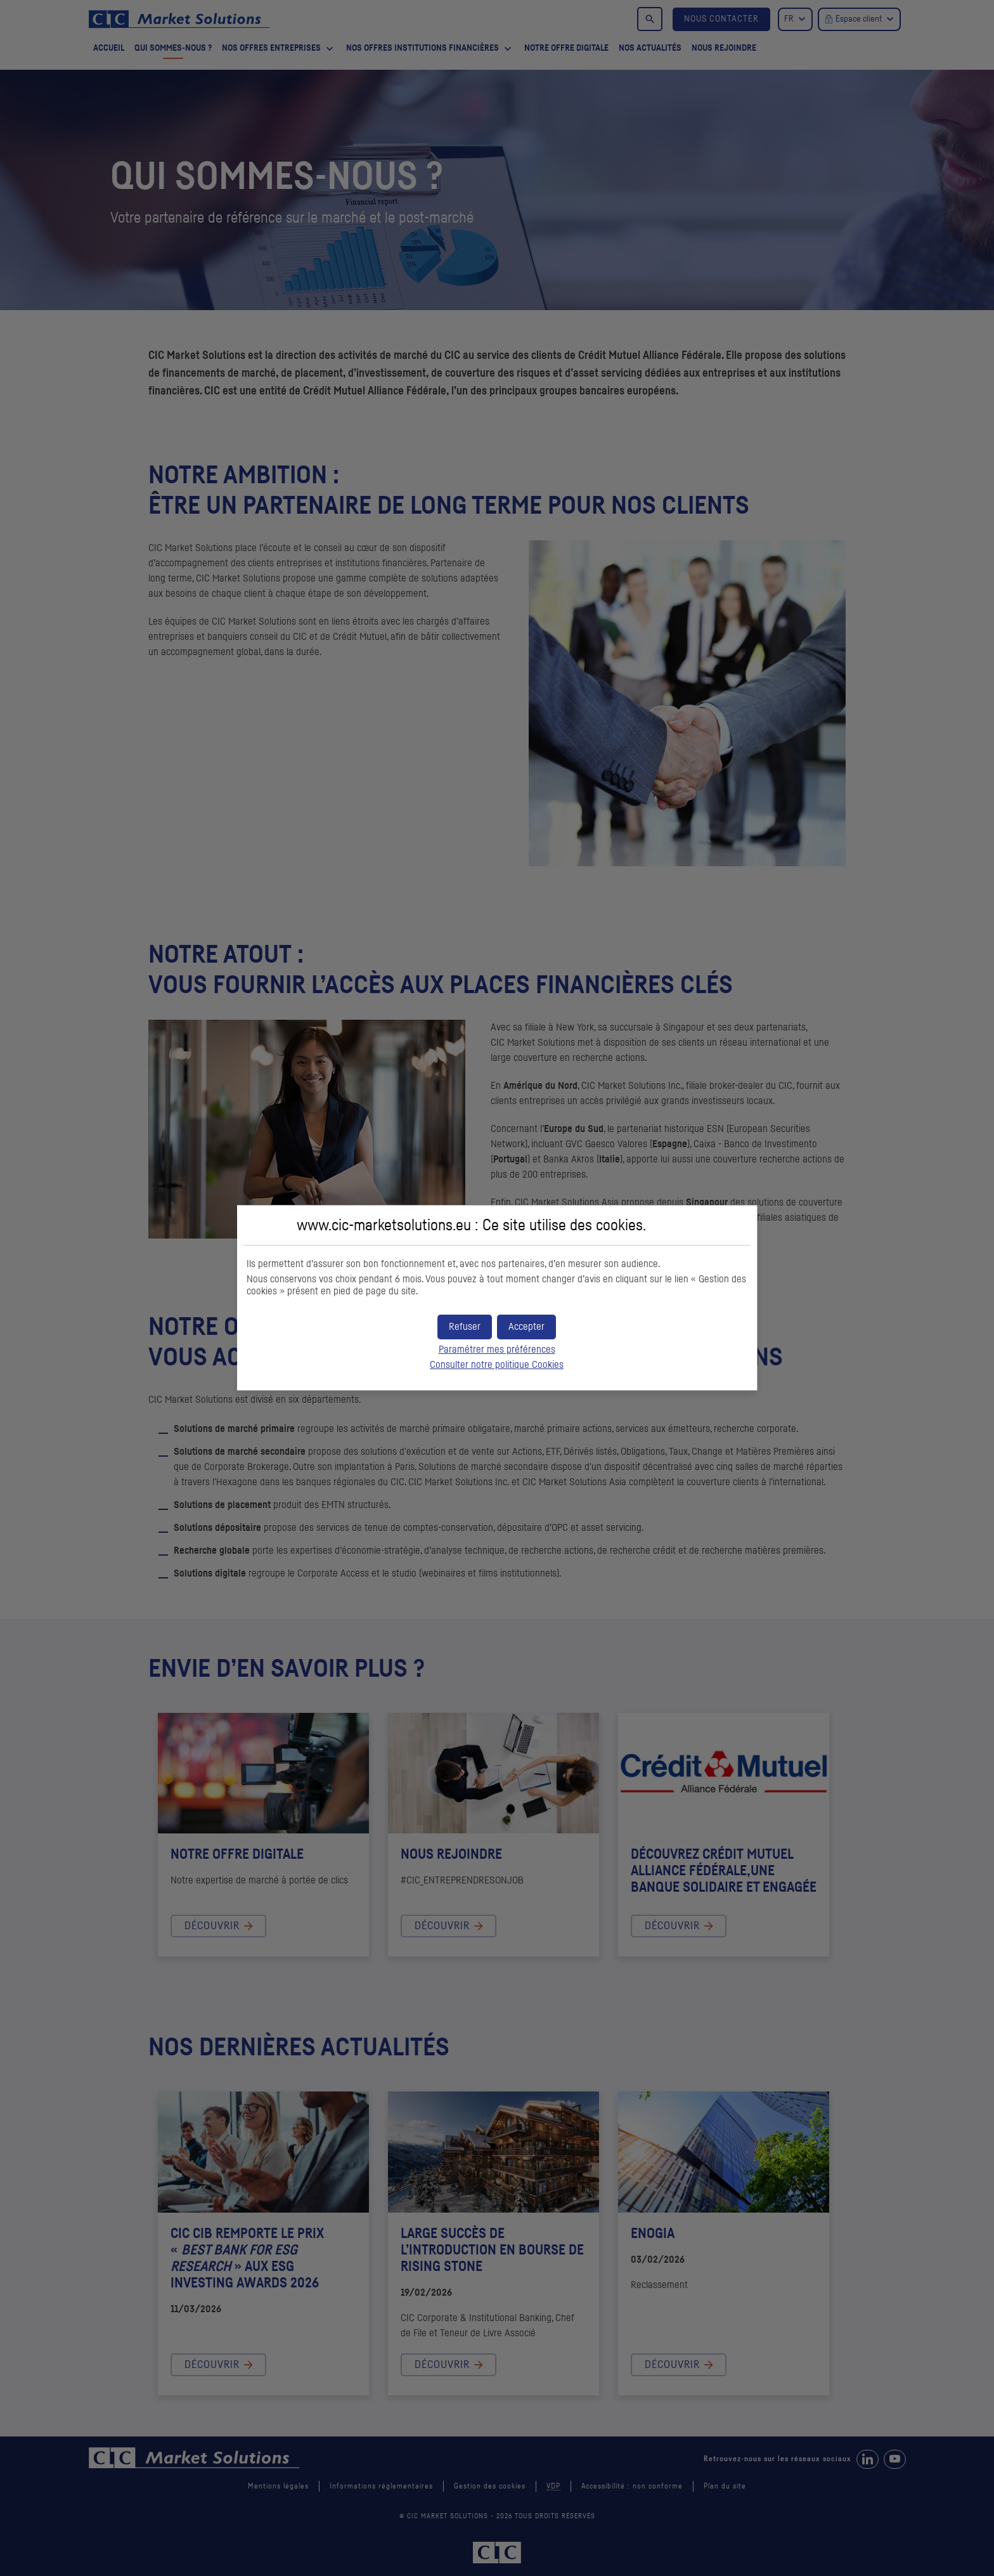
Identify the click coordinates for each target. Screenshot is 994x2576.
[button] (526, 1327)
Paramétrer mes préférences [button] (497, 1349)
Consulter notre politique (497, 1365)
